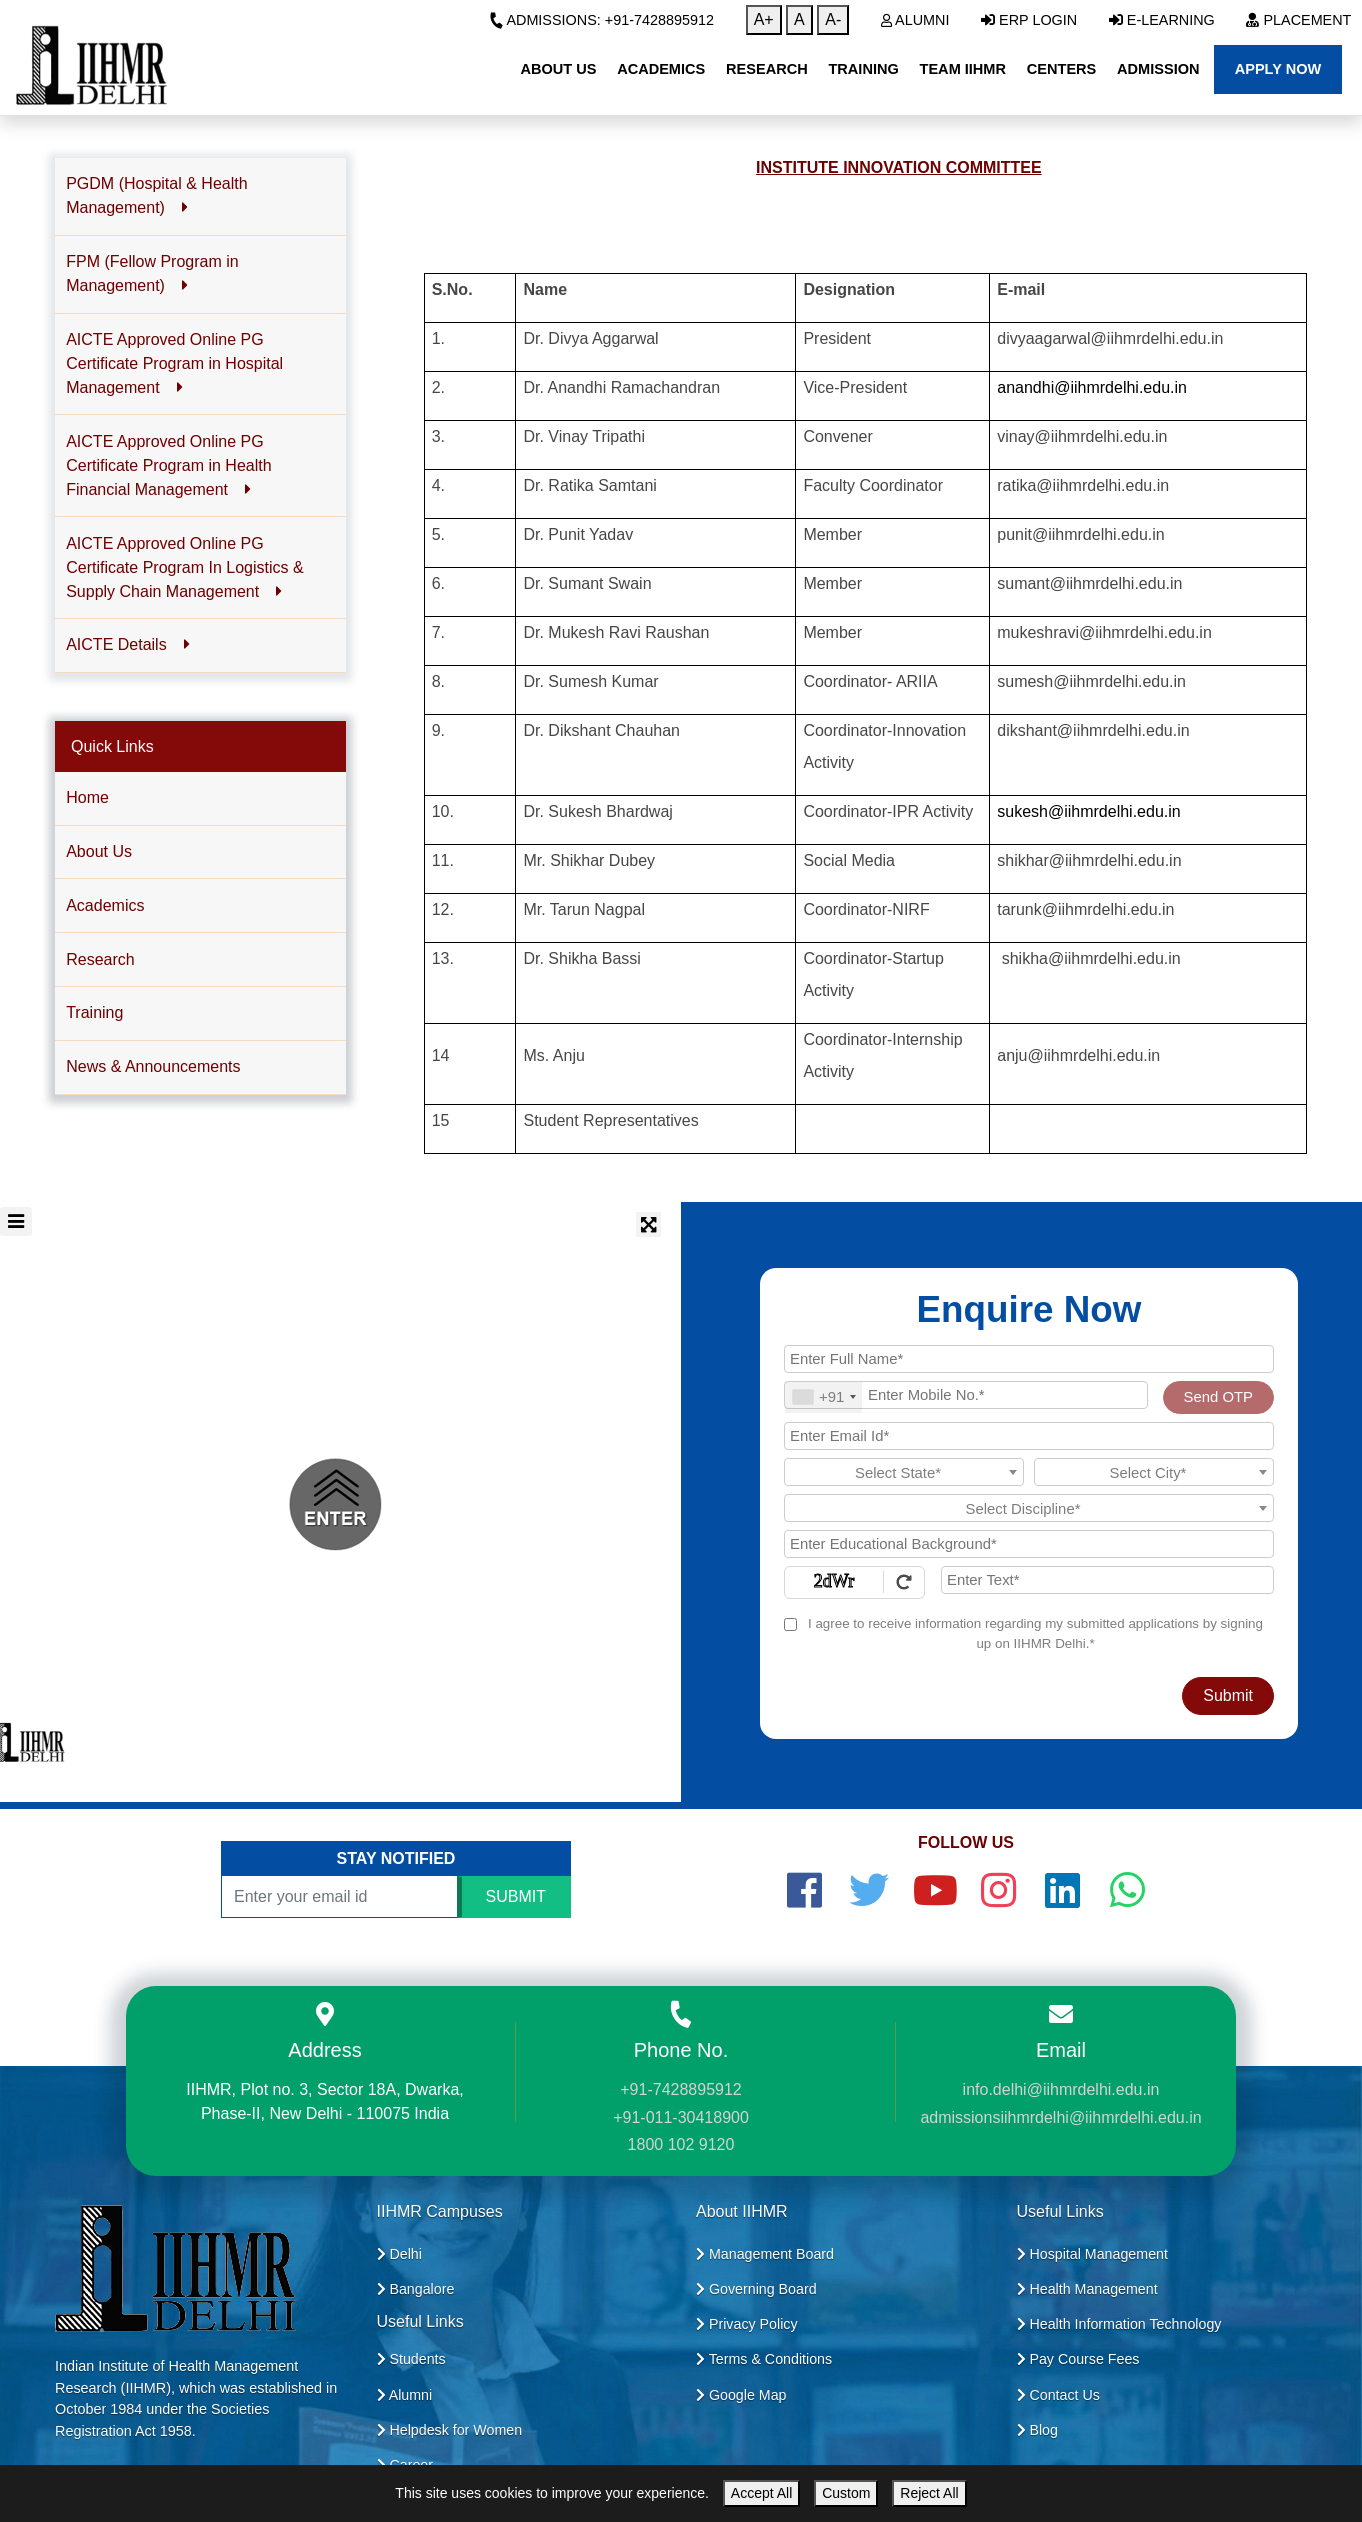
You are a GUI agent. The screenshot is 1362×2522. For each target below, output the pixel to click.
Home (87, 797)
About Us (99, 851)
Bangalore (416, 2289)
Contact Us (1058, 2395)
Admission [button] (1158, 69)
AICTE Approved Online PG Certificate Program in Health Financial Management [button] (168, 465)
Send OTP (1218, 1397)
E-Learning (1162, 20)
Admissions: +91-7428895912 (601, 20)
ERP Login (1029, 20)
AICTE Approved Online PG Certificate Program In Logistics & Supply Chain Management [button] (184, 567)
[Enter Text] (1107, 1580)
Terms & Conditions (764, 2359)
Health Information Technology (1119, 2324)
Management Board (765, 2254)
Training (94, 1012)
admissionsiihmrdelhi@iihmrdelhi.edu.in (1060, 2117)
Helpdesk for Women (450, 2430)
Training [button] (863, 69)
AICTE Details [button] (128, 644)
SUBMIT (516, 1896)
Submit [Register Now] (1228, 1695)
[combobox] (823, 1397)
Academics (105, 905)
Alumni (915, 20)
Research (100, 959)
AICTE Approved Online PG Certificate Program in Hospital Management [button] (174, 363)
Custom (846, 2493)
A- (833, 19)
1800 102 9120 (681, 2144)
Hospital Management (1092, 2254)
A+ (764, 19)
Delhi (399, 2254)
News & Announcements (153, 1066)
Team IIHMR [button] (963, 69)
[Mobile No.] (966, 1395)
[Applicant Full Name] (1029, 1359)
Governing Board (756, 2289)
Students (411, 2359)
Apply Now (1278, 69)
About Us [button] (558, 69)
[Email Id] (1029, 1436)
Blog (1037, 2430)
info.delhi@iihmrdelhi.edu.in (1061, 2089)
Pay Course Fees (1078, 2359)
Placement (1298, 20)
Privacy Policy (747, 2324)
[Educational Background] (1029, 1544)
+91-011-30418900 (681, 2117)
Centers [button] (1062, 69)
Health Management (1087, 2289)
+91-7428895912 (680, 2089)
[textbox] (904, 1473)
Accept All (761, 2493)
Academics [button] (661, 69)
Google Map (741, 2395)
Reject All (929, 2493)
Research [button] (767, 69)
